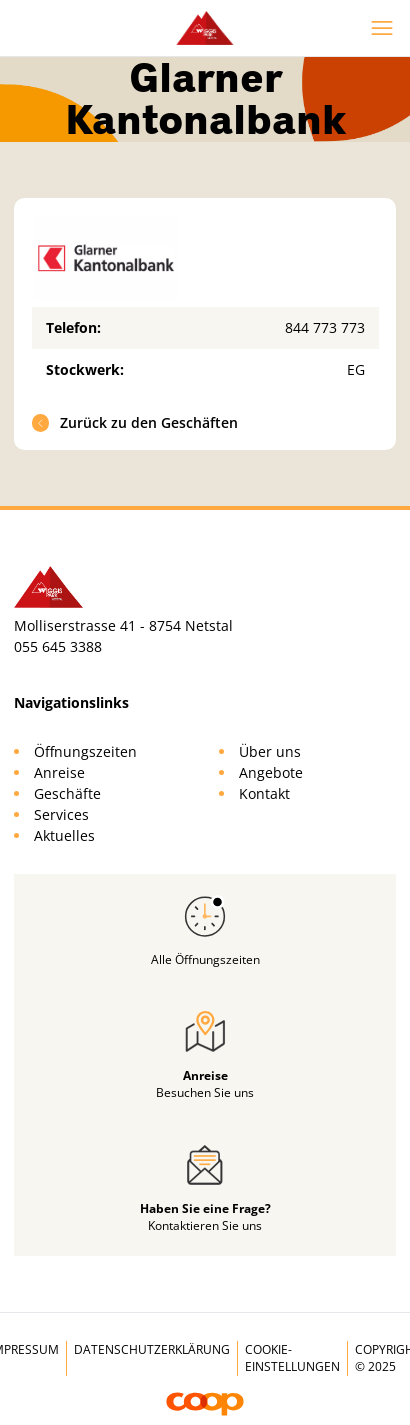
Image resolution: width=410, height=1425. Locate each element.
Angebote (271, 772)
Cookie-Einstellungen (292, 1358)
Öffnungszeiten (85, 751)
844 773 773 (325, 327)
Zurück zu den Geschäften (135, 422)
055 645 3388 (58, 646)
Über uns (270, 751)
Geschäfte (67, 793)
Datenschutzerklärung (152, 1349)
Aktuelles (64, 835)
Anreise (59, 772)
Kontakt (264, 793)
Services (61, 814)
